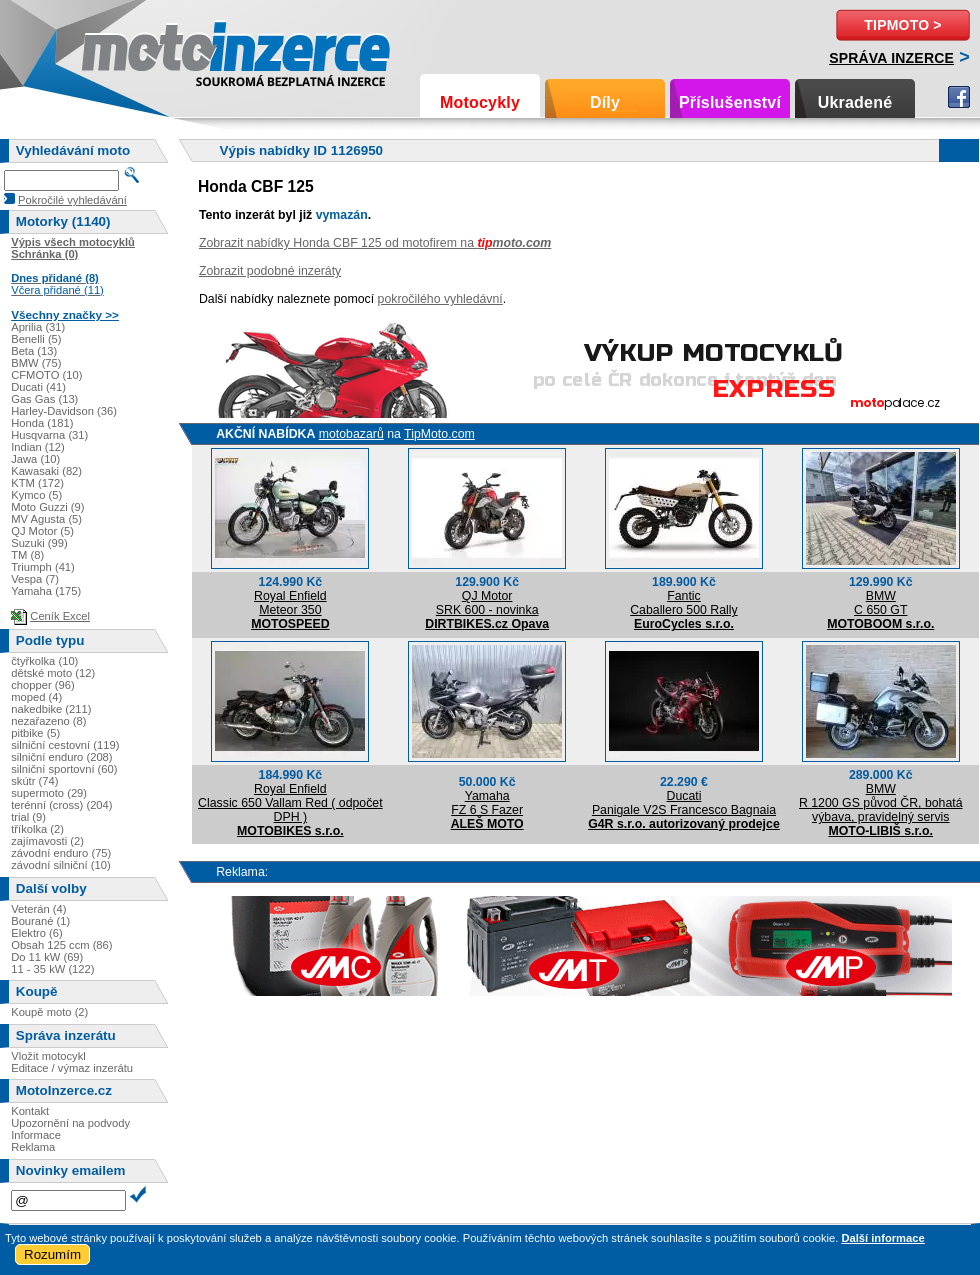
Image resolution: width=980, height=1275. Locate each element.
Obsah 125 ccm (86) (61, 945)
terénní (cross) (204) (61, 805)
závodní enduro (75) (61, 853)
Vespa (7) (35, 579)
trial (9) (28, 817)
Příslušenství (730, 102)
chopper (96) (42, 685)
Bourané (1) (40, 921)
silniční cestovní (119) (65, 745)
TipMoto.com (439, 434)
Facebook (959, 97)
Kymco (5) (36, 495)
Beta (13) (34, 351)
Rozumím (52, 1254)
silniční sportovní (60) (64, 769)
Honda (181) (42, 423)
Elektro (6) (37, 933)
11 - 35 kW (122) (52, 969)
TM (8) (27, 555)
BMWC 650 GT (880, 603)
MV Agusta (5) (46, 519)
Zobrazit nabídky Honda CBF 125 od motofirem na (375, 243)
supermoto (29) (49, 793)
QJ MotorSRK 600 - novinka (487, 603)
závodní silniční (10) (61, 865)
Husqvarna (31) (49, 435)
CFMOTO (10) (46, 375)
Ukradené (855, 102)
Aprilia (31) (38, 327)
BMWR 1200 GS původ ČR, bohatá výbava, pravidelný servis (881, 803)
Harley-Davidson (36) (64, 411)
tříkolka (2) (37, 829)
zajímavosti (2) (47, 841)
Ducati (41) (38, 387)
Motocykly (480, 102)
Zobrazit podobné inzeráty (270, 271)
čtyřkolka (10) (44, 661)
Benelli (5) (36, 339)
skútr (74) (34, 781)
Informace (36, 1135)
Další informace (882, 1238)
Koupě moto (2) (49, 1012)
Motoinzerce (124, 49)
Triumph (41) (43, 567)
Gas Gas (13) (44, 399)
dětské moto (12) (53, 673)
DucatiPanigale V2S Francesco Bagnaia (684, 803)
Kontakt (30, 1111)
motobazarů (351, 434)
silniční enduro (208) (61, 757)
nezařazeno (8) (48, 721)
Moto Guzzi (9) (47, 507)
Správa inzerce (891, 58)
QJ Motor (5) (42, 531)
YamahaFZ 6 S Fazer (487, 803)
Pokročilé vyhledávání (72, 200)
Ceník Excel (60, 616)
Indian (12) (38, 447)
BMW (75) (36, 363)
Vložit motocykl (48, 1056)
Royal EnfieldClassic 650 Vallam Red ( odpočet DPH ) (290, 803)
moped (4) (36, 697)
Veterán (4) (38, 909)
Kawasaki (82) (46, 471)
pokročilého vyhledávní (440, 299)
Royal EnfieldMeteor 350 (290, 603)
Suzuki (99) (39, 543)
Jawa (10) (35, 459)
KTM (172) (37, 483)
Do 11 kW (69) (47, 957)
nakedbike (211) (51, 709)
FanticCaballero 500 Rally (683, 603)
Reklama (33, 1147)
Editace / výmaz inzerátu (72, 1068)
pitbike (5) (35, 733)
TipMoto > (902, 25)
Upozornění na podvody (70, 1123)
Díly (605, 102)
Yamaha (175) (46, 591)
